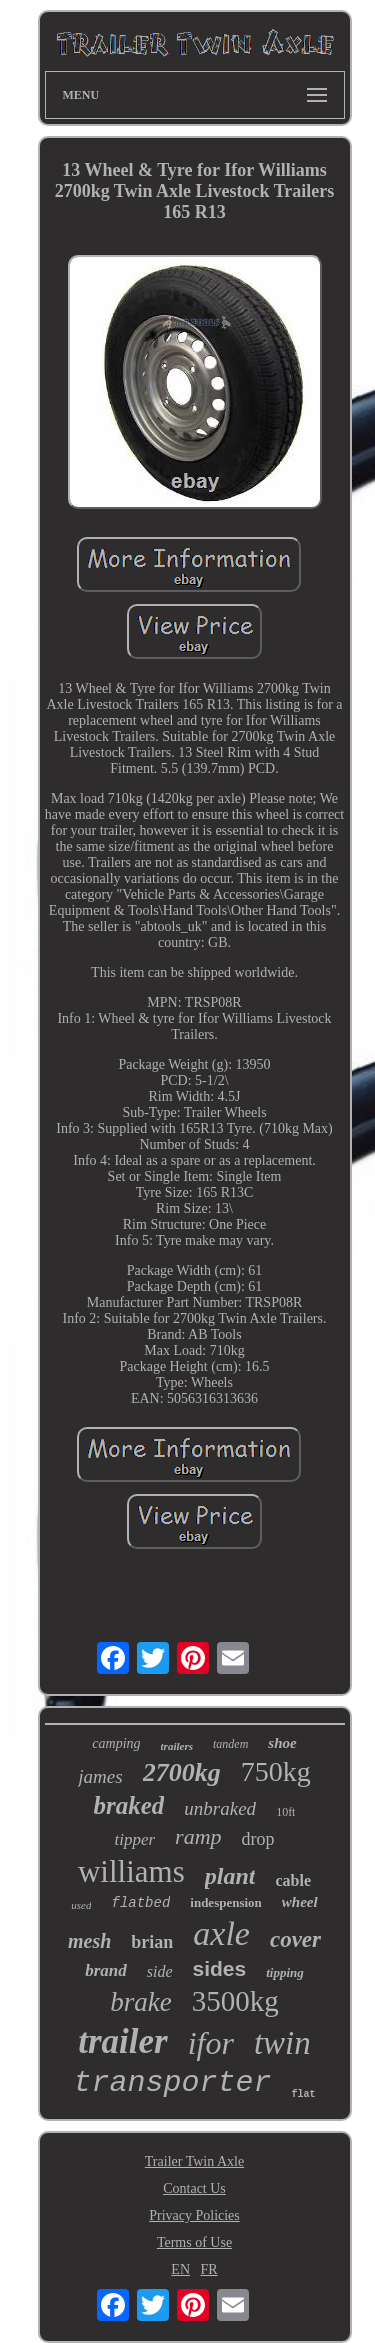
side (160, 1971)
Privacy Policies (194, 2215)
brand (106, 1970)
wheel (300, 1902)
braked (129, 1805)
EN (180, 2269)
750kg (276, 1771)
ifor (211, 2043)
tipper (134, 1839)
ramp (198, 1836)
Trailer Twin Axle (194, 2161)
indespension (226, 1902)
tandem (230, 1744)
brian (152, 1942)
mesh (89, 1941)
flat (304, 2094)
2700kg (182, 1772)
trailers (177, 1746)
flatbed (140, 1903)
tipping (285, 1972)
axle (221, 1933)
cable (293, 1880)
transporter (172, 2083)
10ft (285, 1812)
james (100, 1776)
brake (140, 2002)
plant (230, 1876)
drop (258, 1839)
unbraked (220, 1808)
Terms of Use (194, 2242)
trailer (122, 2041)
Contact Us (194, 2188)
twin (282, 2043)
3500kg (235, 2001)
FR (209, 2269)
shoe (282, 1743)
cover (295, 1939)
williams (131, 1871)
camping (116, 1743)
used (81, 1905)
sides (220, 1968)
